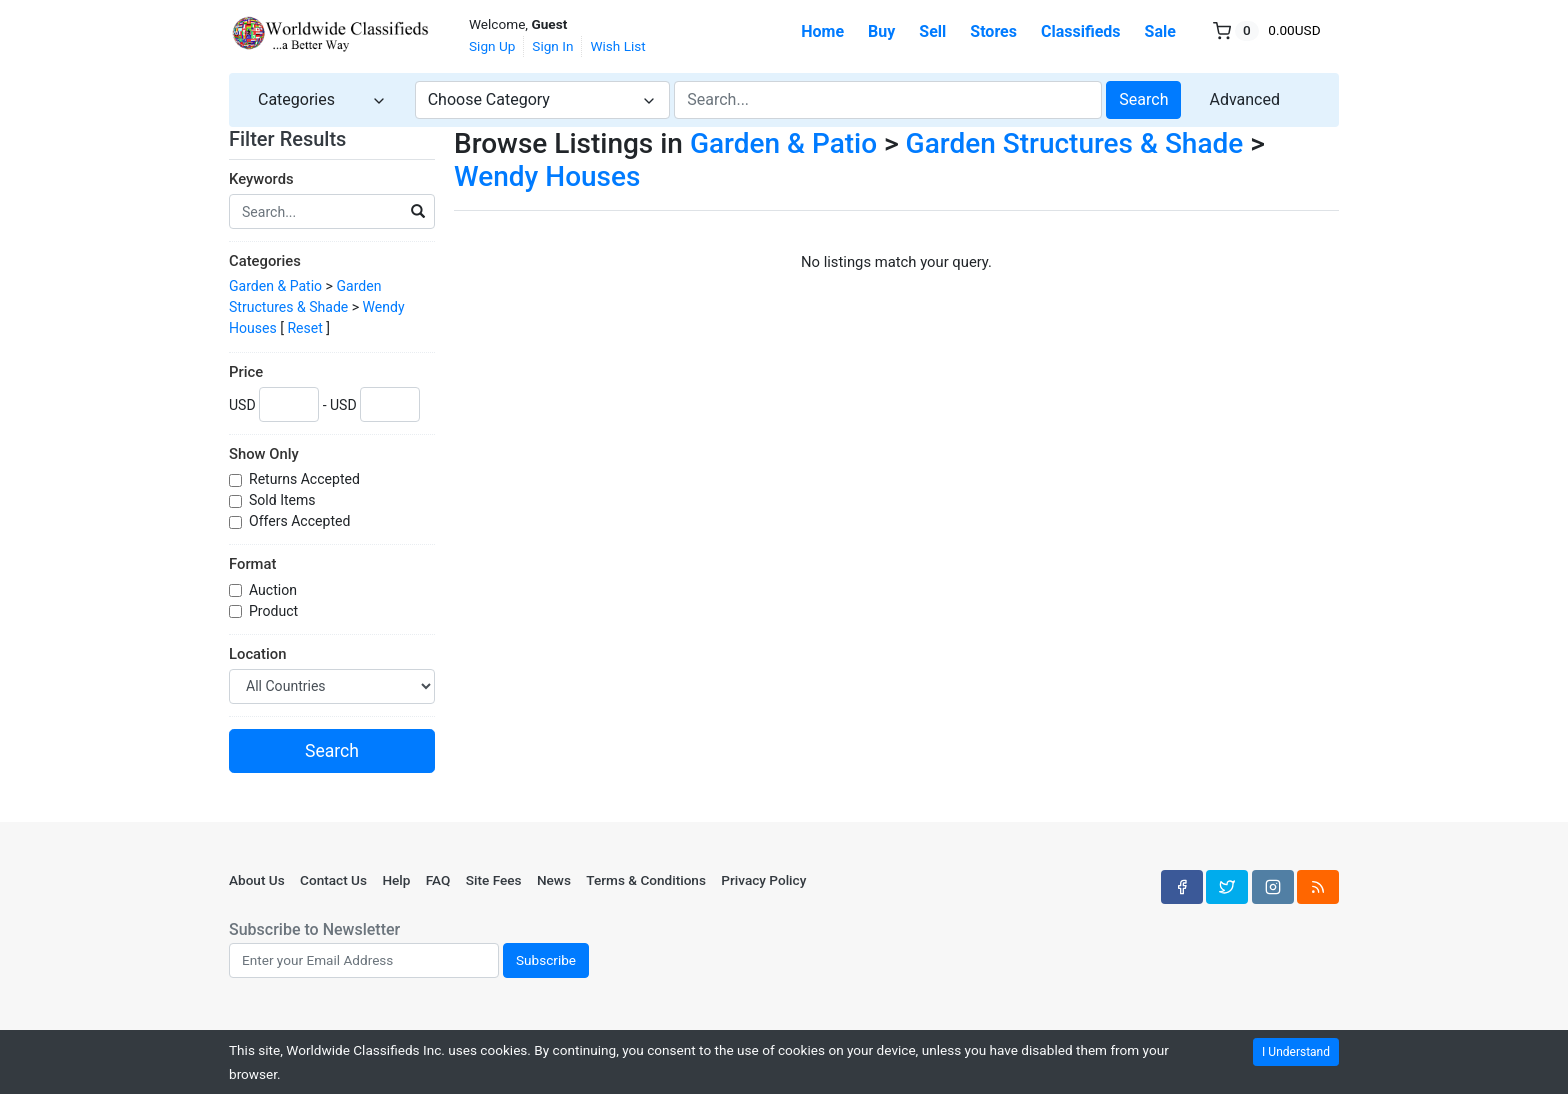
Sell (932, 31)
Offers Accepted (301, 521)
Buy (881, 31)
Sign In (552, 46)
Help (396, 880)
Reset (304, 328)
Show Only (264, 454)
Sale (1160, 31)
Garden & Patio (275, 286)
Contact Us (333, 880)
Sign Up (492, 46)
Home (822, 31)
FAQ (438, 880)
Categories (265, 261)
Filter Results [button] (300, 139)
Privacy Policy (763, 880)
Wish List (617, 46)
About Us (257, 880)
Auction (274, 590)
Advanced (1244, 99)
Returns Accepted (306, 479)
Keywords (261, 179)
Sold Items (284, 500)
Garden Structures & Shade (1075, 143)
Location (257, 654)
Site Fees (494, 880)
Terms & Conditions (646, 880)
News (554, 880)
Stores (993, 31)
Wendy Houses (547, 176)
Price (246, 372)
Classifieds (1081, 31)
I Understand (1296, 1052)
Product (275, 611)
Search (1143, 99)
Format (252, 564)
